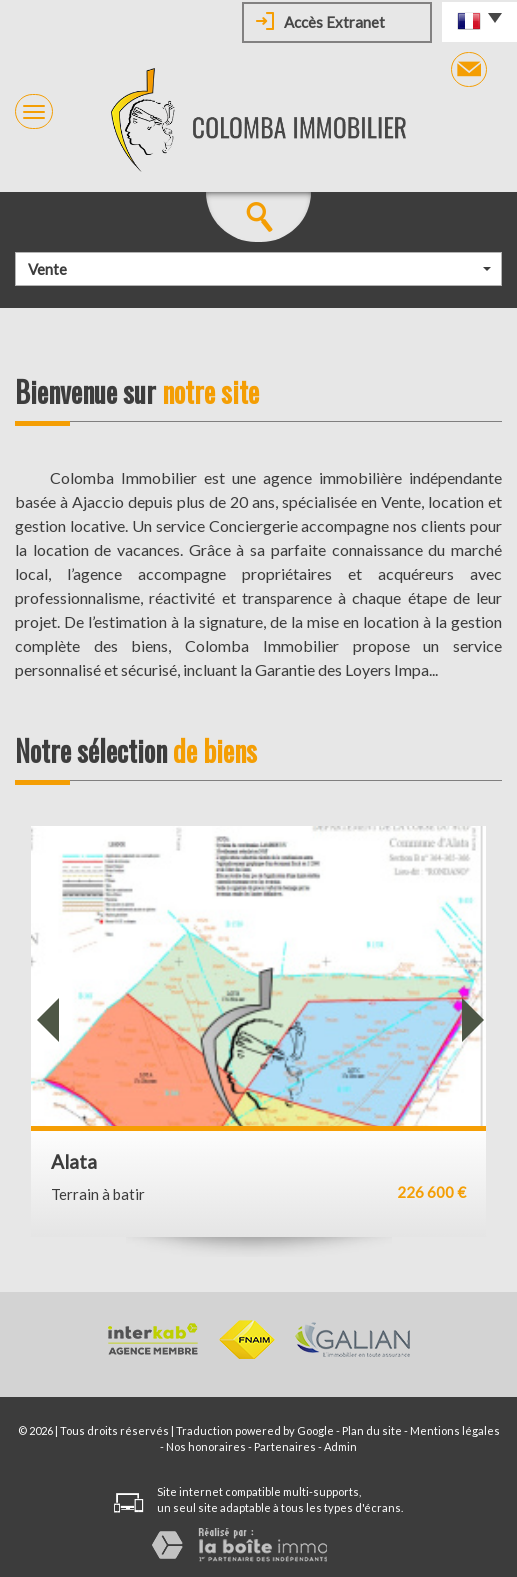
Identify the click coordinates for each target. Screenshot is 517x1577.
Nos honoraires (206, 1446)
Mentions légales (455, 1430)
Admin (340, 1446)
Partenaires (285, 1446)
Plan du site (372, 1430)
